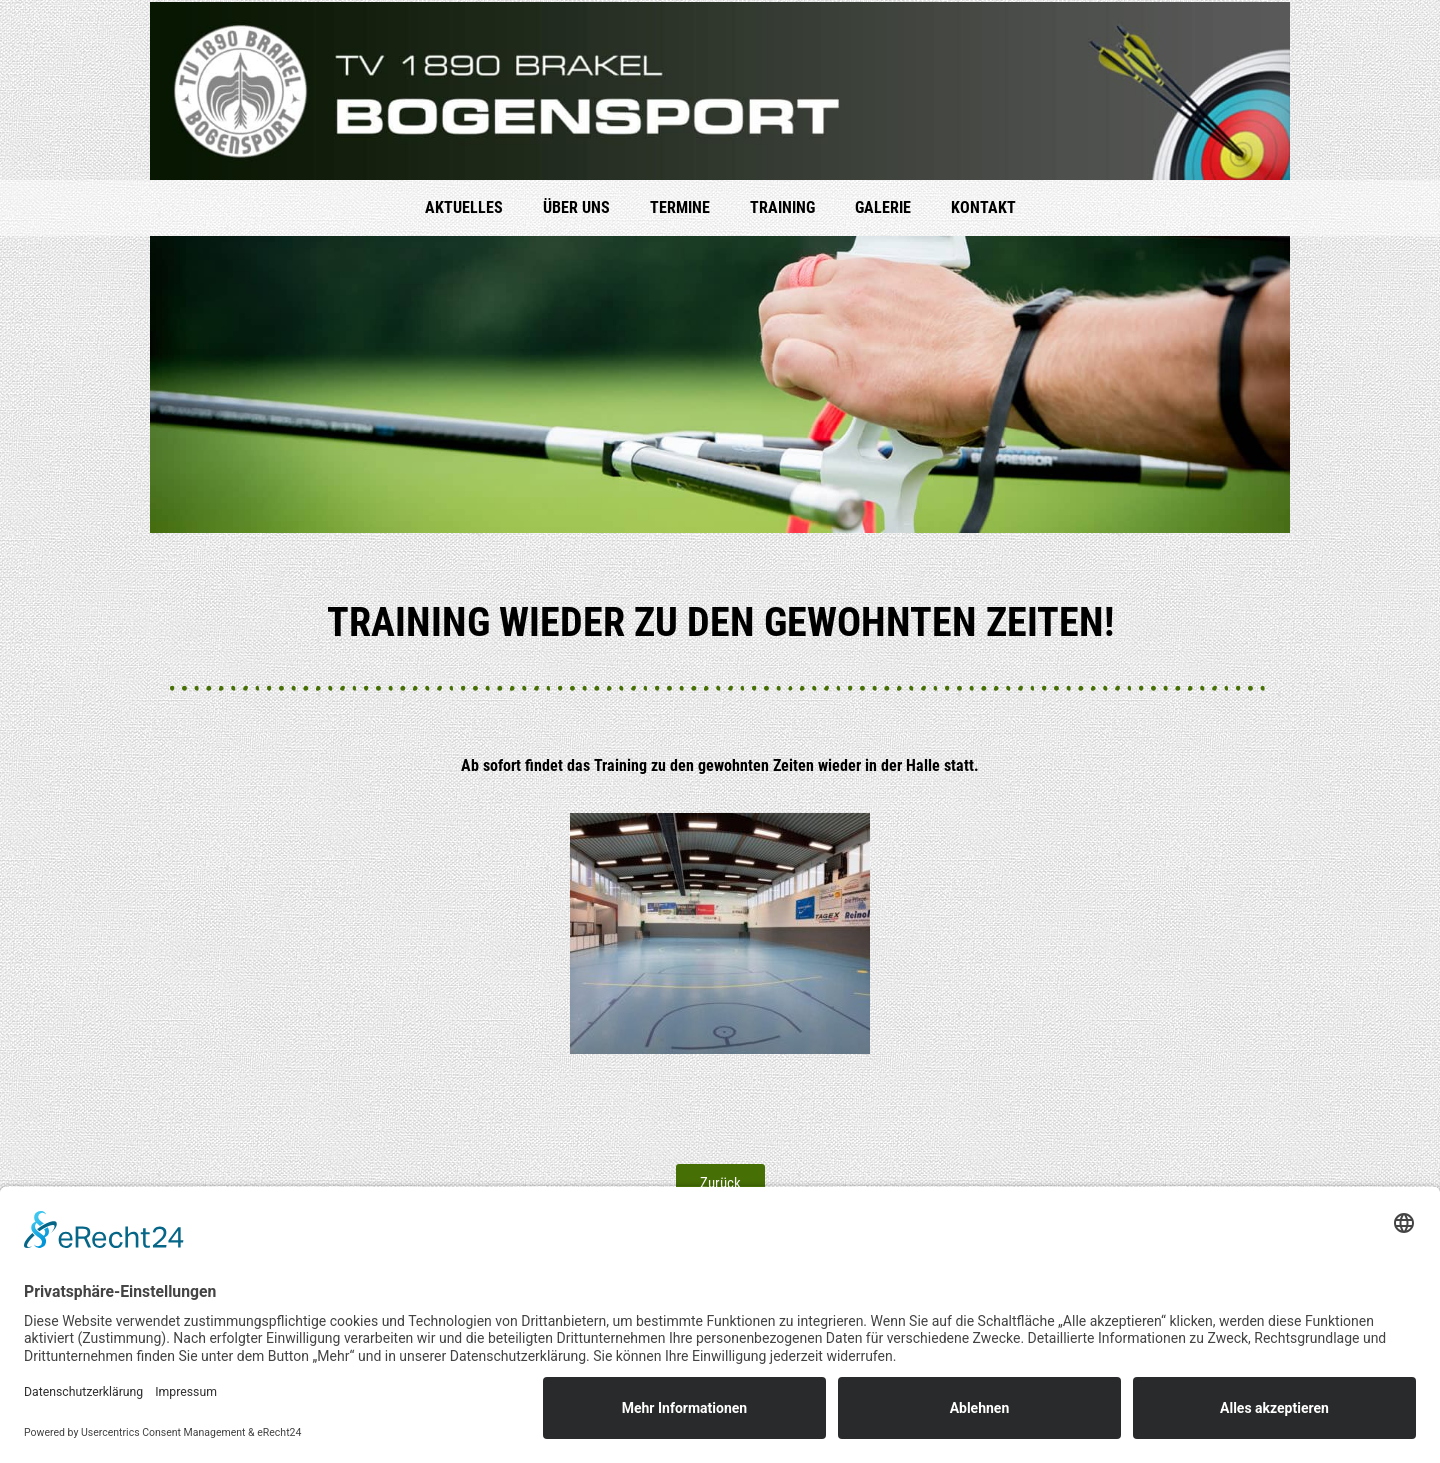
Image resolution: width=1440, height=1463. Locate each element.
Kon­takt (983, 207)
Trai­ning (782, 207)
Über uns (576, 207)
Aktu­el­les (464, 207)
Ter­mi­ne (680, 207)
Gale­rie (883, 207)
